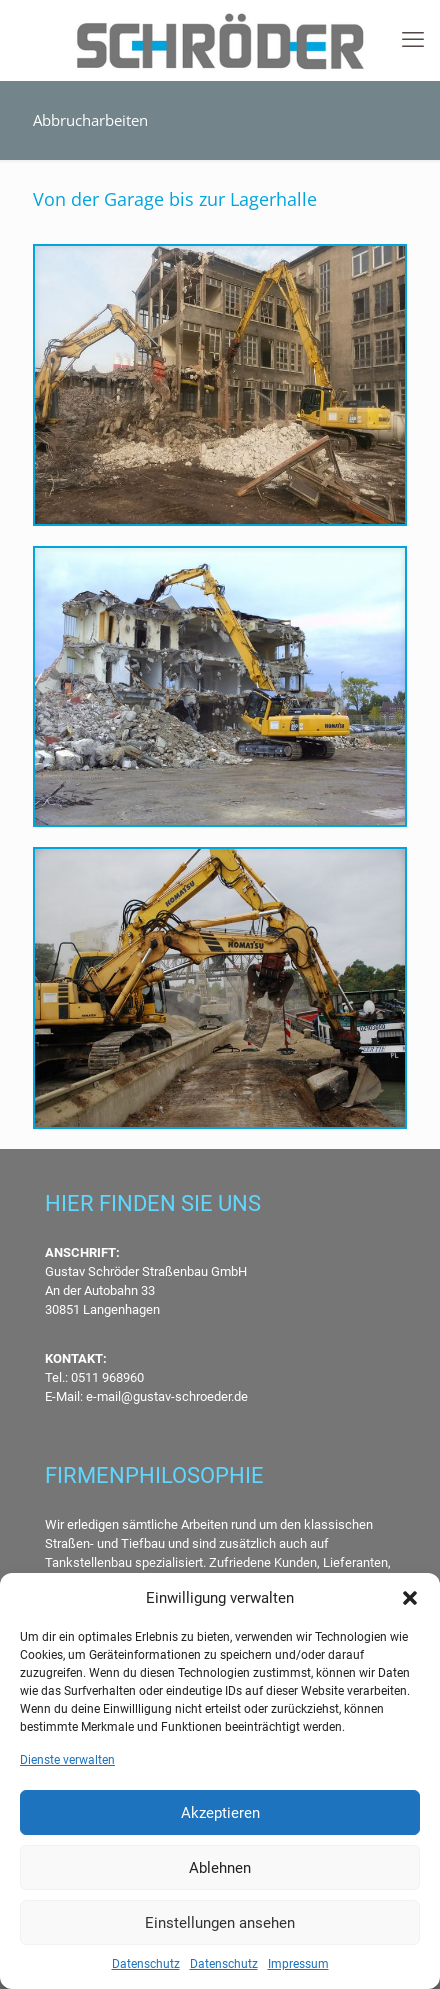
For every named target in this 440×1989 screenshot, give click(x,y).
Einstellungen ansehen (220, 1923)
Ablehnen (220, 1868)
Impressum (298, 1964)
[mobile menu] (413, 40)
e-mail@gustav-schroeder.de (167, 1396)
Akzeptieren (220, 1813)
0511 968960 (106, 1377)
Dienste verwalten (67, 1760)
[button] (410, 1598)
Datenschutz (146, 1964)
